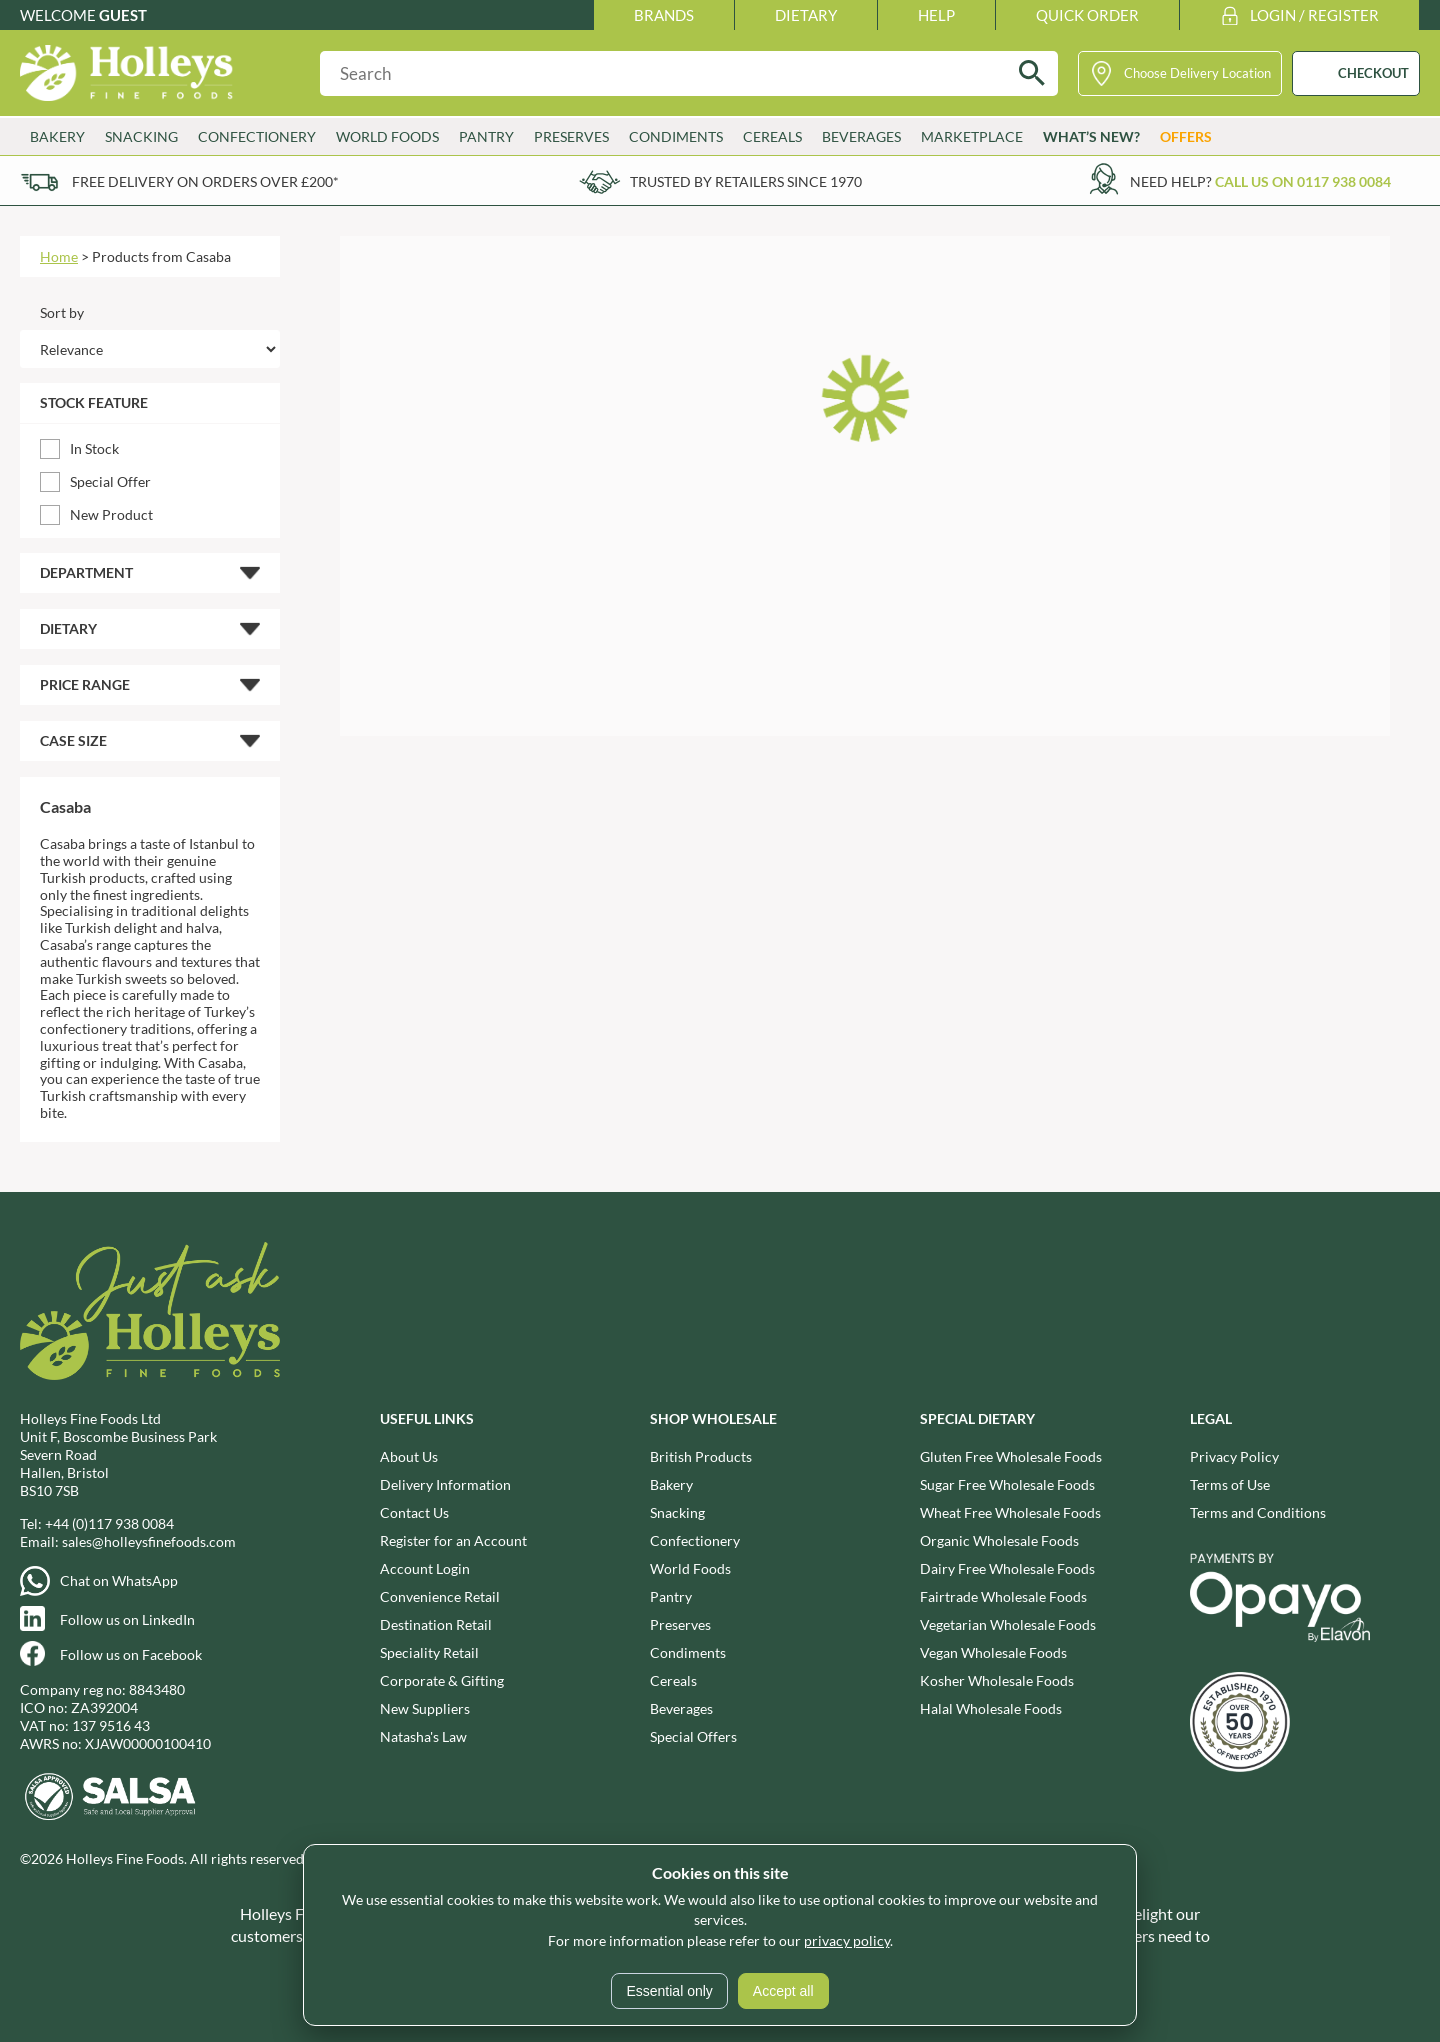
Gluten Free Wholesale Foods (1011, 1456)
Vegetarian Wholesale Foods (1008, 1624)
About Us (409, 1456)
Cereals (772, 136)
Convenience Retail (440, 1596)
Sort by (62, 312)
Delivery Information (445, 1484)
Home (59, 256)
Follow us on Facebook (131, 1654)
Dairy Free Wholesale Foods (1007, 1568)
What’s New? (1091, 136)
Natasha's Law (423, 1736)
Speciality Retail (429, 1652)
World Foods (387, 136)
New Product (111, 514)
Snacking (141, 136)
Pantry (486, 136)
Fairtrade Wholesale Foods (1003, 1596)
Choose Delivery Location (1197, 73)
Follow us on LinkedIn (127, 1619)
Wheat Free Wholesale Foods (1010, 1512)
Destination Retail (436, 1624)
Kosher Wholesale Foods (997, 1680)
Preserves (571, 136)
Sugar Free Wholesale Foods (1007, 1484)
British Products (701, 1456)
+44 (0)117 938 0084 (109, 1523)
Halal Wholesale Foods (991, 1708)
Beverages (861, 136)
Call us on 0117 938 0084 (1303, 181)
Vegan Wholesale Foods (993, 1652)
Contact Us (414, 1512)
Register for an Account (453, 1540)
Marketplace (972, 136)
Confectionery (257, 136)
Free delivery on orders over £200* (205, 181)
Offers (1186, 136)
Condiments (676, 136)
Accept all (783, 1991)
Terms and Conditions (1258, 1512)
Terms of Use (1230, 1484)
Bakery (57, 136)
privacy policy (847, 1940)
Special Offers (693, 1736)
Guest (123, 15)
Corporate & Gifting (442, 1680)
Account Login (425, 1568)
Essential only (669, 1991)
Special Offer (110, 481)
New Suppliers (425, 1708)
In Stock (94, 448)
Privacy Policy (1234, 1456)
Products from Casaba (161, 256)
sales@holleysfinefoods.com (149, 1541)
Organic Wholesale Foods (999, 1540)
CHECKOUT (1373, 73)
